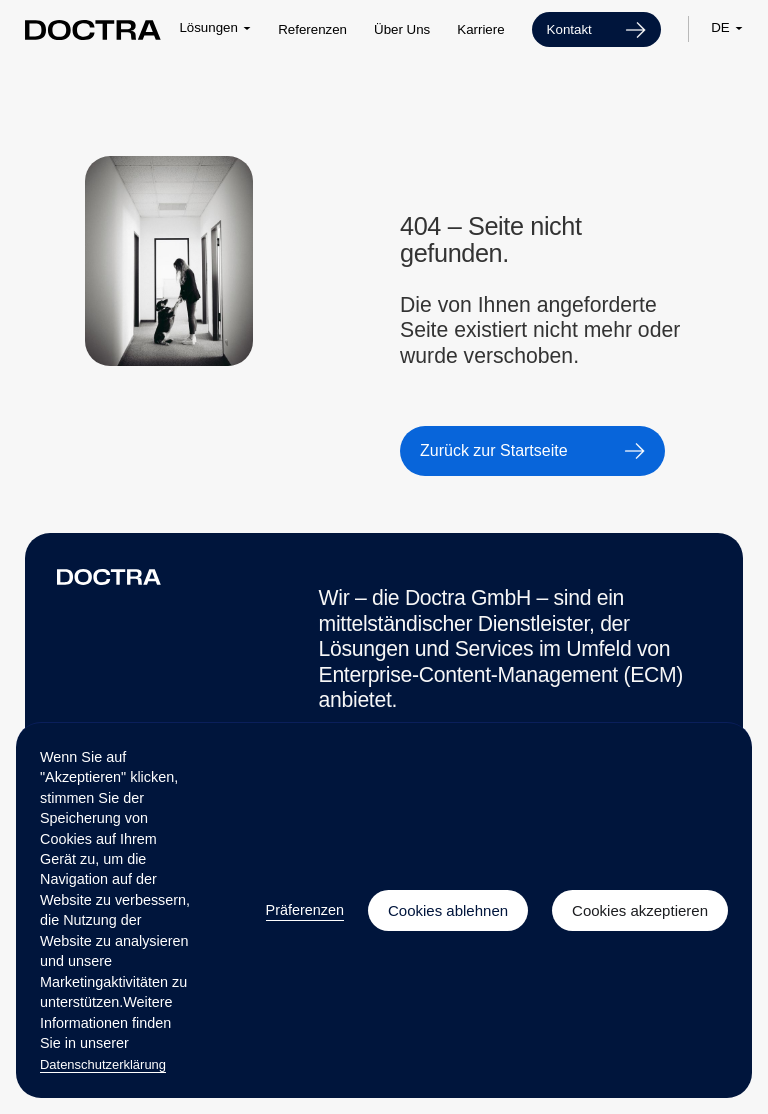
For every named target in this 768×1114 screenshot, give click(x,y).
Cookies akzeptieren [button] (640, 910)
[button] (215, 28)
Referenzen (312, 29)
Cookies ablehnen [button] (448, 910)
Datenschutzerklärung (103, 1064)
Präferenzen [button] (305, 910)
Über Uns (402, 29)
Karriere (480, 29)
